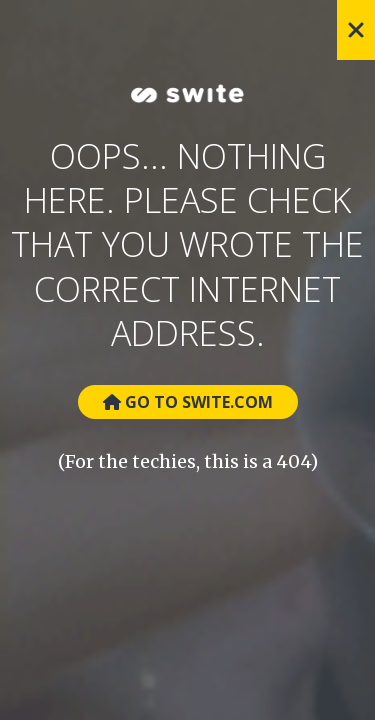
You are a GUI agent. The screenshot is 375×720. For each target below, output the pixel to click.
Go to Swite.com (188, 402)
